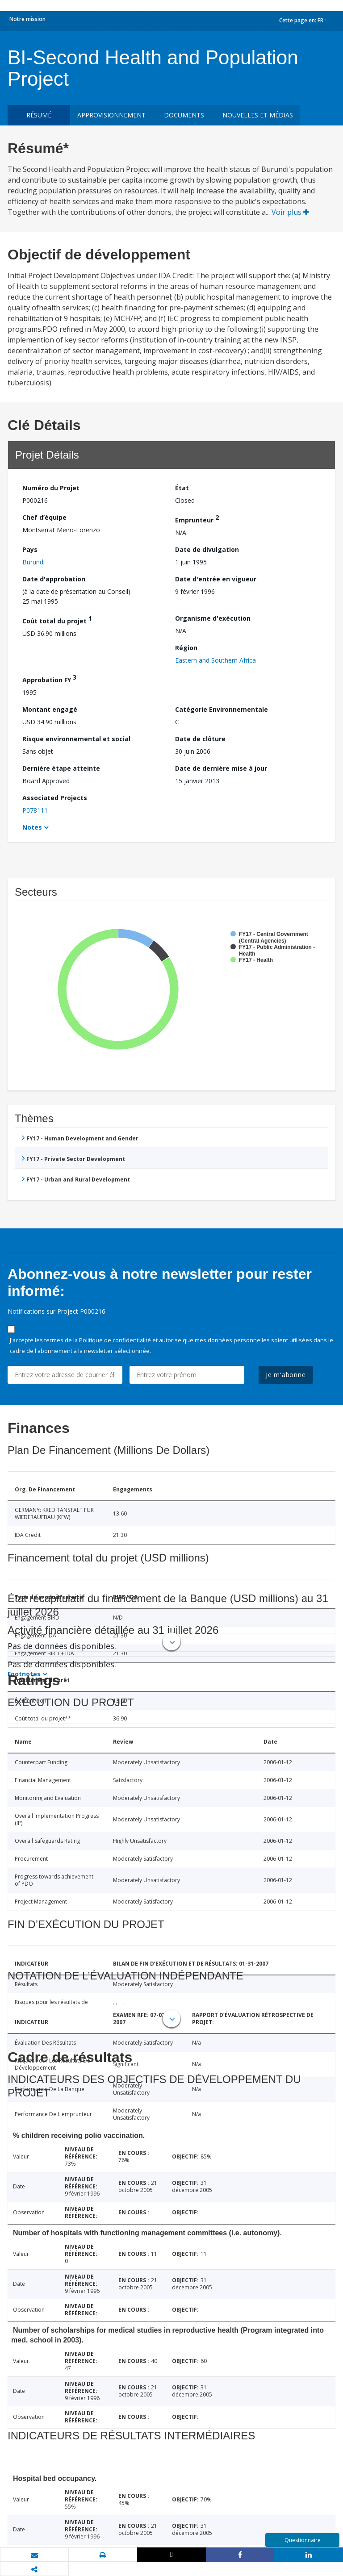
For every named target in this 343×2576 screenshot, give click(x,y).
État (182, 488)
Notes (32, 827)
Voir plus (290, 212)
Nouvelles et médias (257, 115)
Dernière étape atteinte (61, 768)
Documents (184, 115)
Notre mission (27, 19)
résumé (38, 115)
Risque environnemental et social (76, 739)
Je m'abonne (286, 1374)
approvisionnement (111, 115)
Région (186, 647)
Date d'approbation (53, 579)
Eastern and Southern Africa (215, 660)
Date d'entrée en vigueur (215, 579)
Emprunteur (197, 518)
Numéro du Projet (50, 488)
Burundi (33, 562)
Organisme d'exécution (213, 618)
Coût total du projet (57, 619)
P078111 (35, 810)
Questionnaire (302, 2540)
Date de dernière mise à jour (221, 768)
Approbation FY (49, 678)
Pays (30, 549)
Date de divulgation (207, 549)
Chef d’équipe (44, 517)
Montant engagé (49, 709)
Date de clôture (200, 739)
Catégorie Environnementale (221, 709)
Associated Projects (54, 797)
